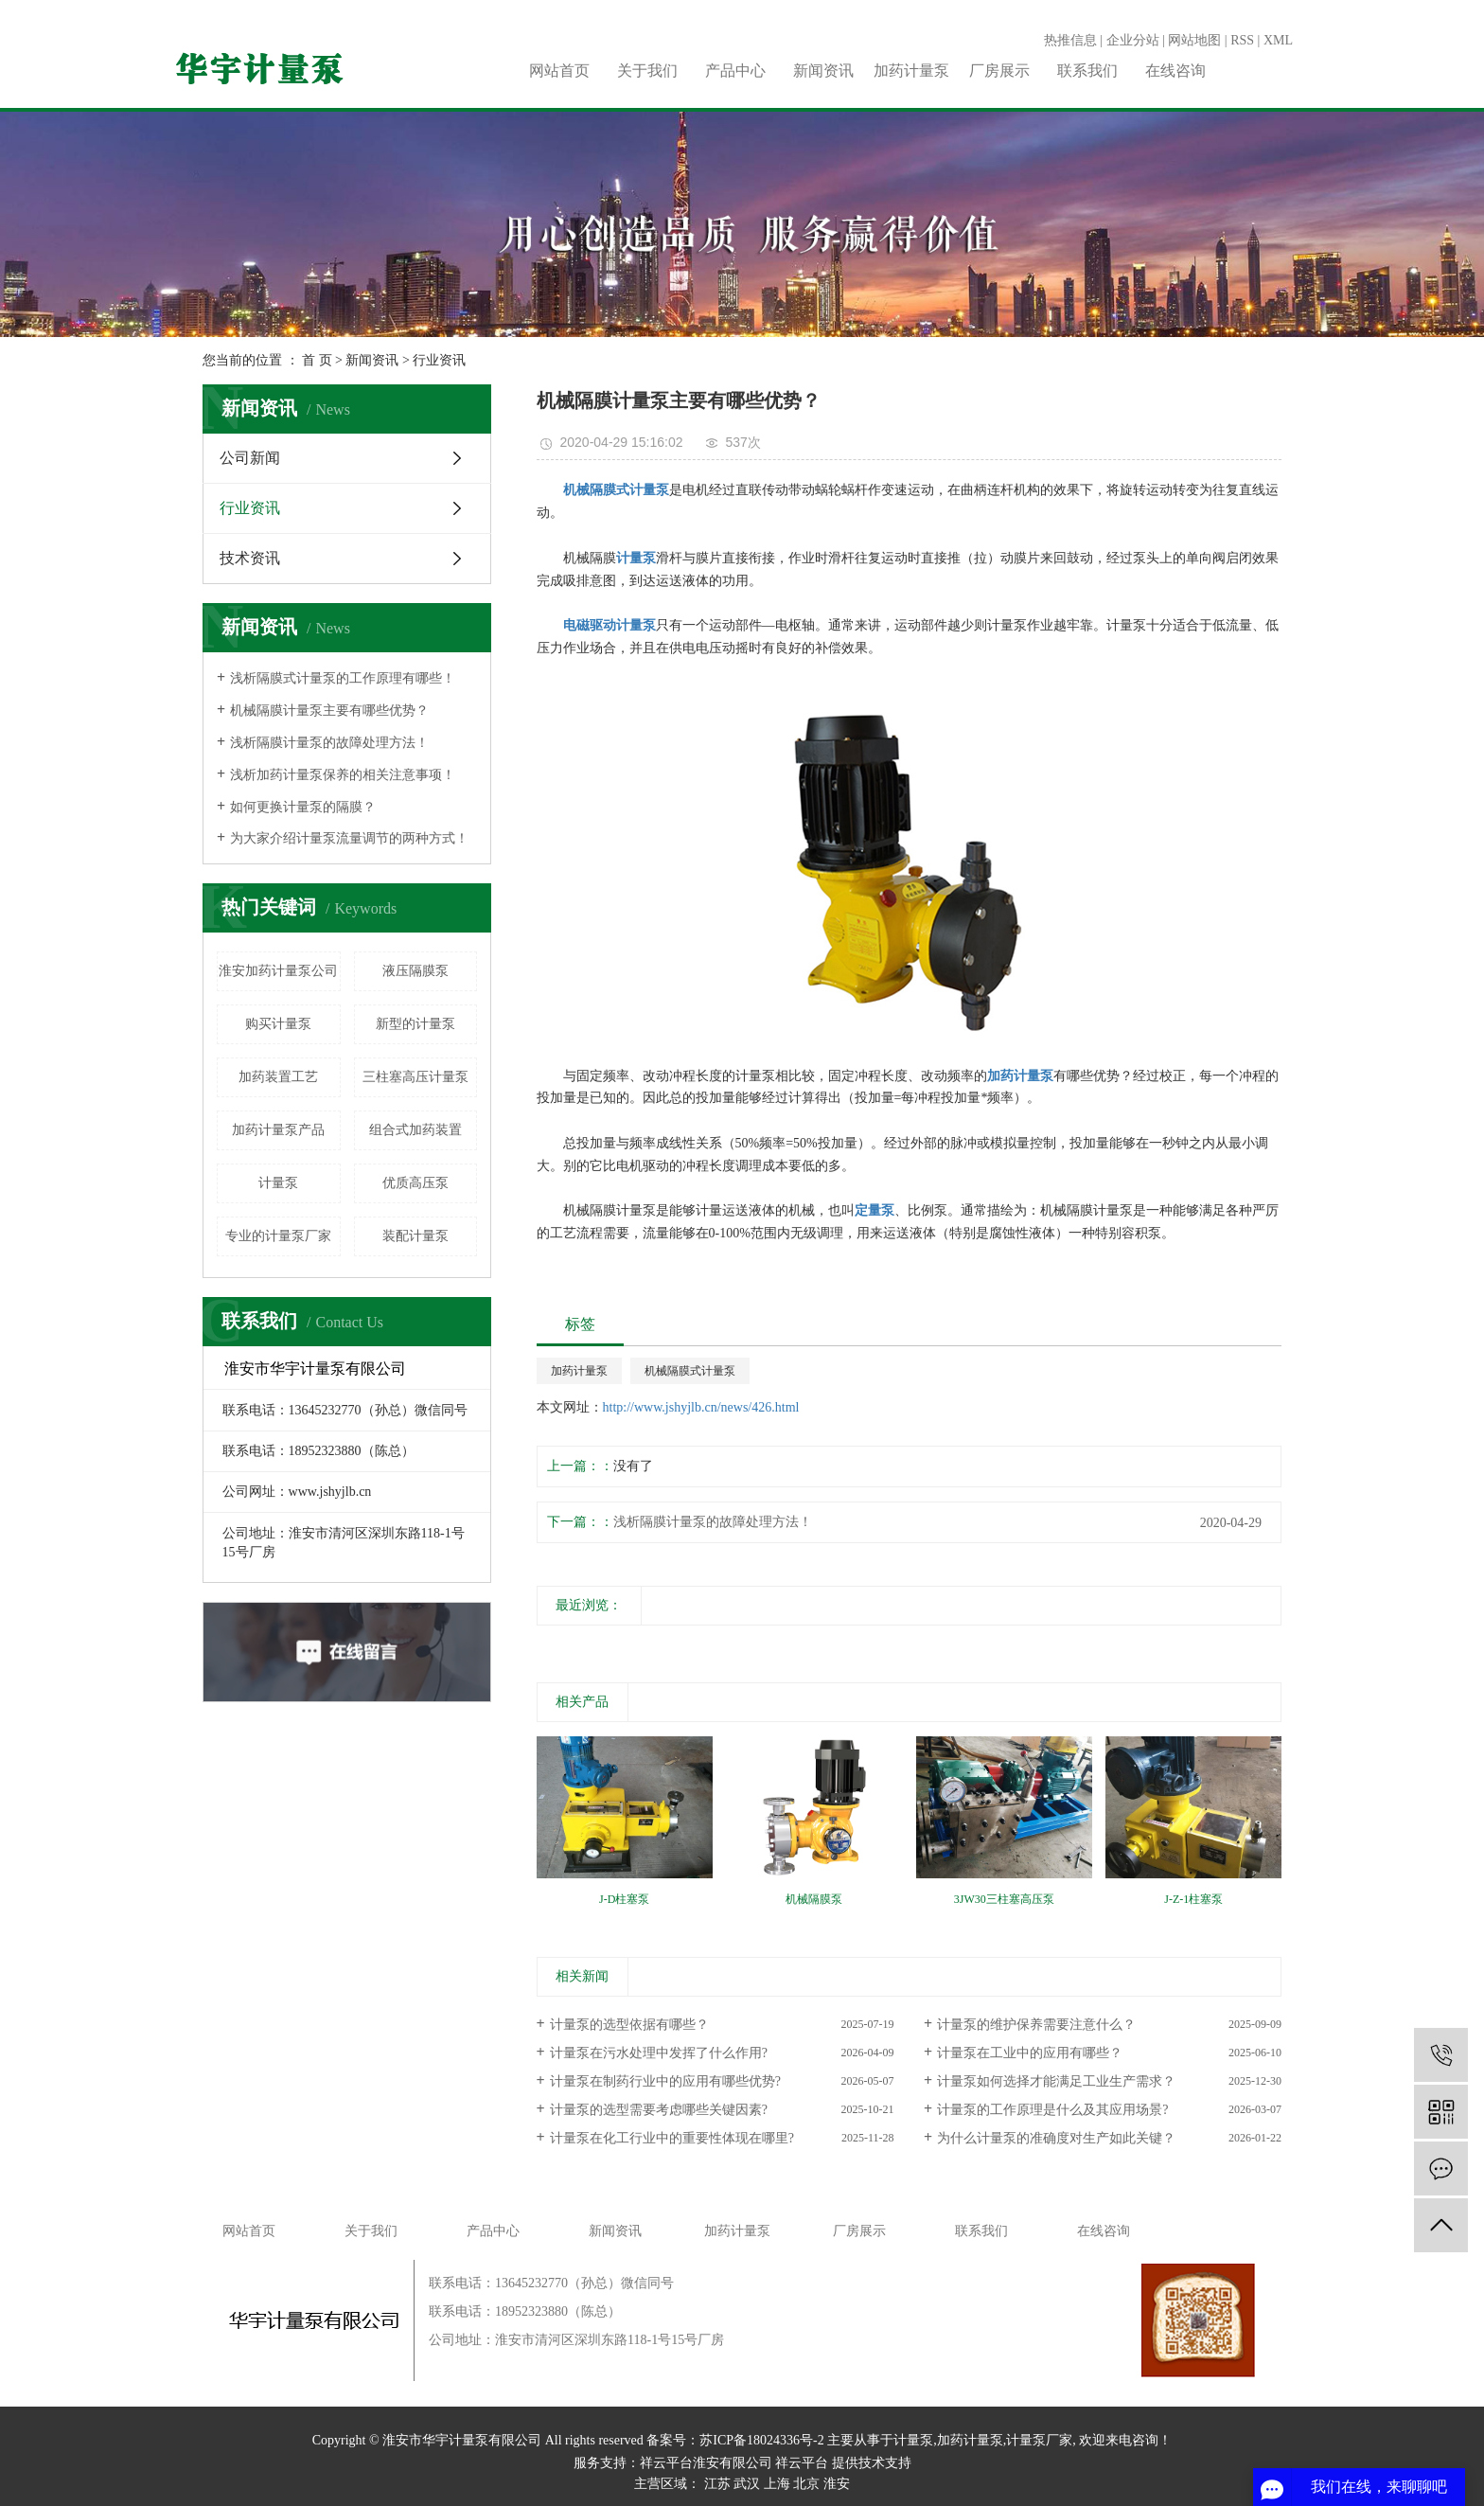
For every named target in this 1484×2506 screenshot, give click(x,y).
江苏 (717, 2484)
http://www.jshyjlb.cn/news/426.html (701, 1407)
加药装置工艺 (278, 1077)
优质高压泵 (415, 1183)
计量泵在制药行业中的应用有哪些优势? (665, 2081)
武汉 (746, 2484)
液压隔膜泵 (415, 971)
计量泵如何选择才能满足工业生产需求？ (1056, 2081)
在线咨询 (1175, 70)
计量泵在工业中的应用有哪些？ (1029, 2053)
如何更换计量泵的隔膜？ (303, 807)
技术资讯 (250, 558)
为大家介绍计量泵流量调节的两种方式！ (349, 838)
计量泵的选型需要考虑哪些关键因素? (659, 2110)
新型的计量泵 (415, 1024)
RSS (1242, 40)
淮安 (836, 2484)
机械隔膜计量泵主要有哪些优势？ (329, 710)
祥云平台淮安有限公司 (706, 2463)
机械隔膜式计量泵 (690, 1370)
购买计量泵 (278, 1024)
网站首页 (559, 70)
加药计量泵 (911, 70)
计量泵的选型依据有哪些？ (629, 2024)
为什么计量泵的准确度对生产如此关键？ (1056, 2138)
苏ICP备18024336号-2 (761, 2440)
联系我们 (1087, 70)
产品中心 (735, 70)
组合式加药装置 (415, 1130)
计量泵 (278, 1183)
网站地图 (1194, 40)
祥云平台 (801, 2463)
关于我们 (647, 70)
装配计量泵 (415, 1236)
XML (1278, 40)
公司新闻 (250, 458)
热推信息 (1070, 40)
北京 (806, 2484)
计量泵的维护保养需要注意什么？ (1036, 2024)
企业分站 (1132, 40)
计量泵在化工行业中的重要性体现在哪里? (672, 2138)
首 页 (317, 360)
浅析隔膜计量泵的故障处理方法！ (329, 743)
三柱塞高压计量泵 (415, 1077)
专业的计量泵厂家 (278, 1236)
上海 (777, 2484)
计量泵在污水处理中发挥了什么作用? (659, 2053)
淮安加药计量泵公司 (278, 971)
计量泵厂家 (1039, 2440)
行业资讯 (439, 360)
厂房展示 (999, 70)
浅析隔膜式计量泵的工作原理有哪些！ (342, 678)
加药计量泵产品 (278, 1130)
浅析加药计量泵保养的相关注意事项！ (342, 775)
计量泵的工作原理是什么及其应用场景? (1052, 2110)
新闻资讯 (823, 70)
